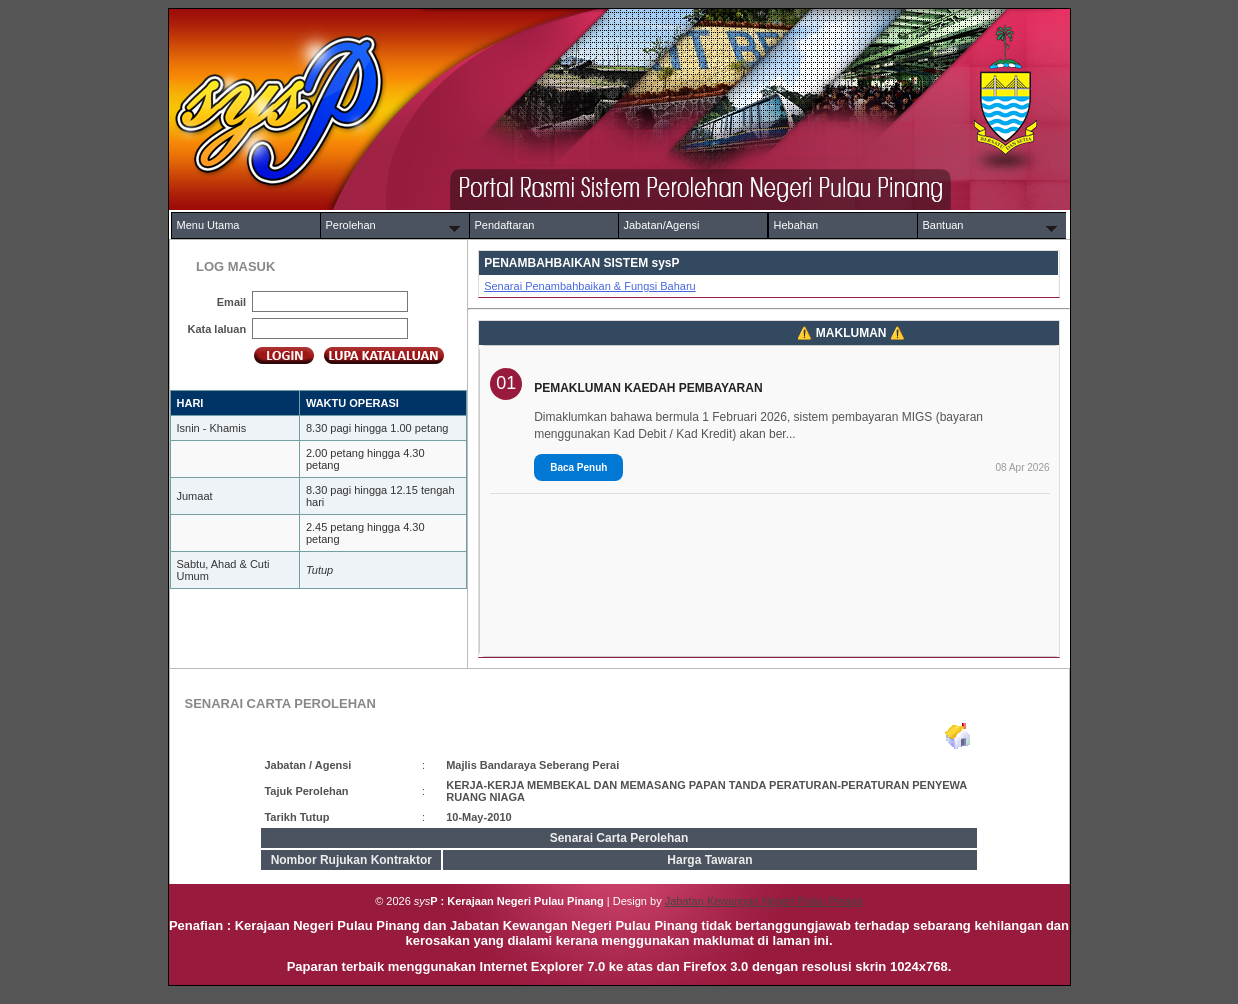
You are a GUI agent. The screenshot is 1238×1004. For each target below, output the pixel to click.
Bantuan (943, 225)
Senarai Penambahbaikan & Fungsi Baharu (590, 286)
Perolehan (351, 225)
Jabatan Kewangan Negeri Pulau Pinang (764, 901)
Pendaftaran (505, 225)
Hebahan (796, 225)
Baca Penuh (578, 467)
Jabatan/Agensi (662, 225)
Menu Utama (208, 225)
